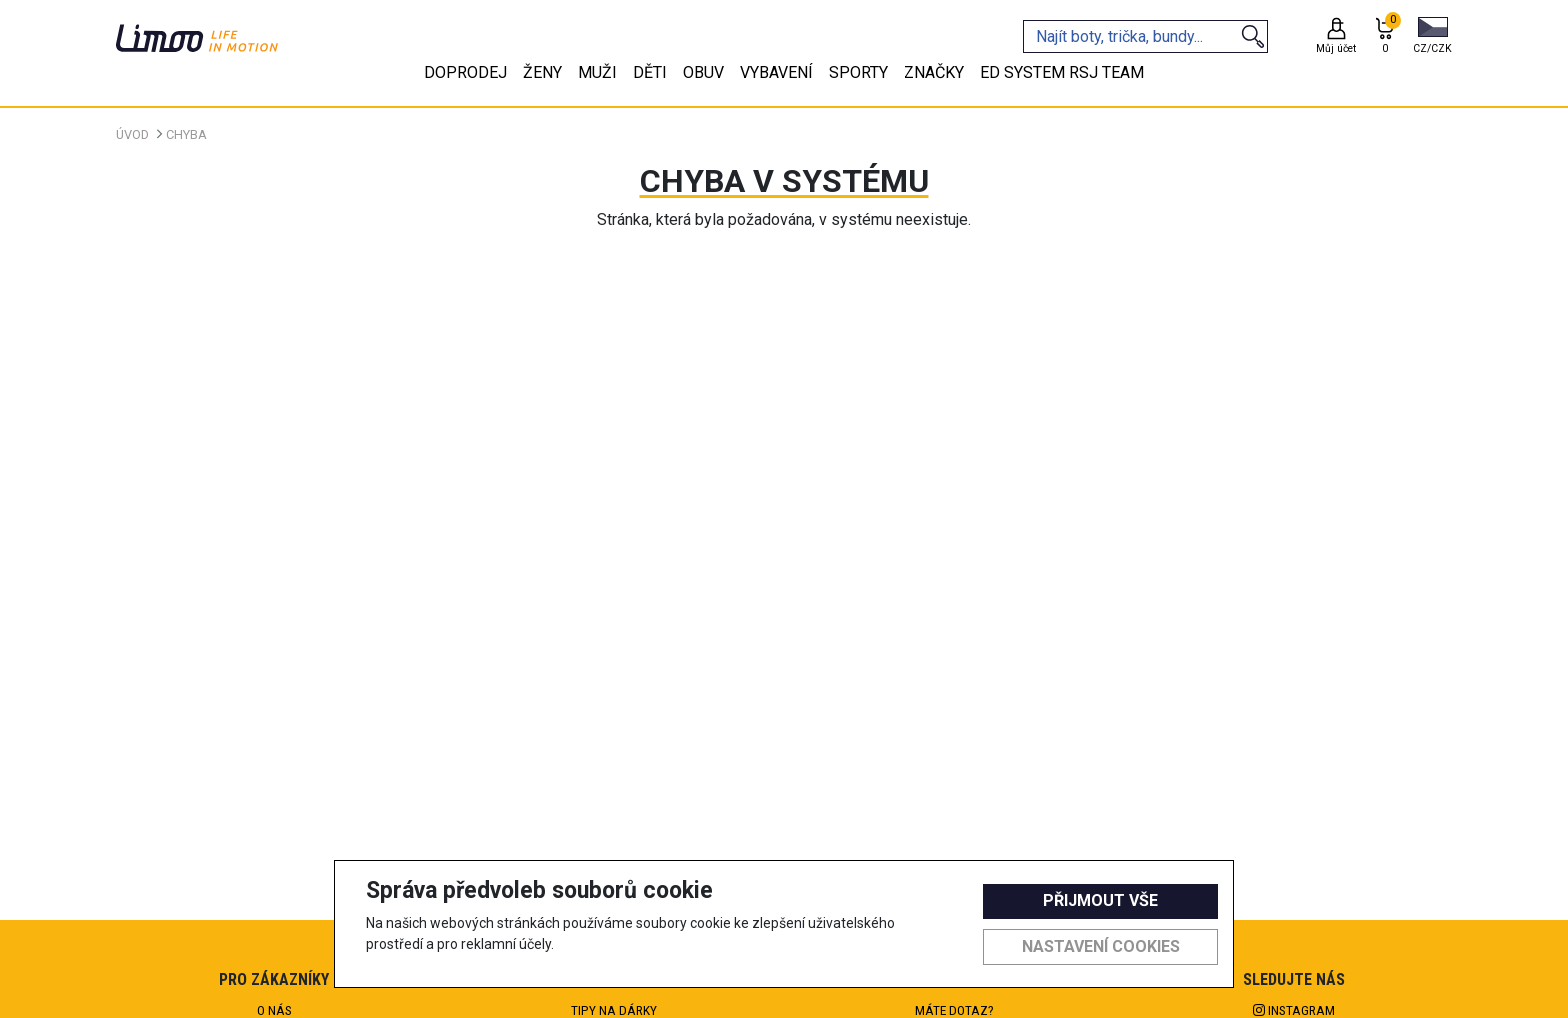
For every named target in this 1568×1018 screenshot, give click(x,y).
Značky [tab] (934, 72)
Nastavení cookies (1101, 946)
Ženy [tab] (542, 72)
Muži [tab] (597, 72)
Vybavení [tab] (776, 72)
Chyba (186, 134)
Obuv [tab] (703, 72)
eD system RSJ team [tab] (1062, 72)
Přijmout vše (1100, 900)
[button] (1432, 37)
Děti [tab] (650, 72)
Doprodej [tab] (465, 72)
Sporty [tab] (858, 72)
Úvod (132, 134)
